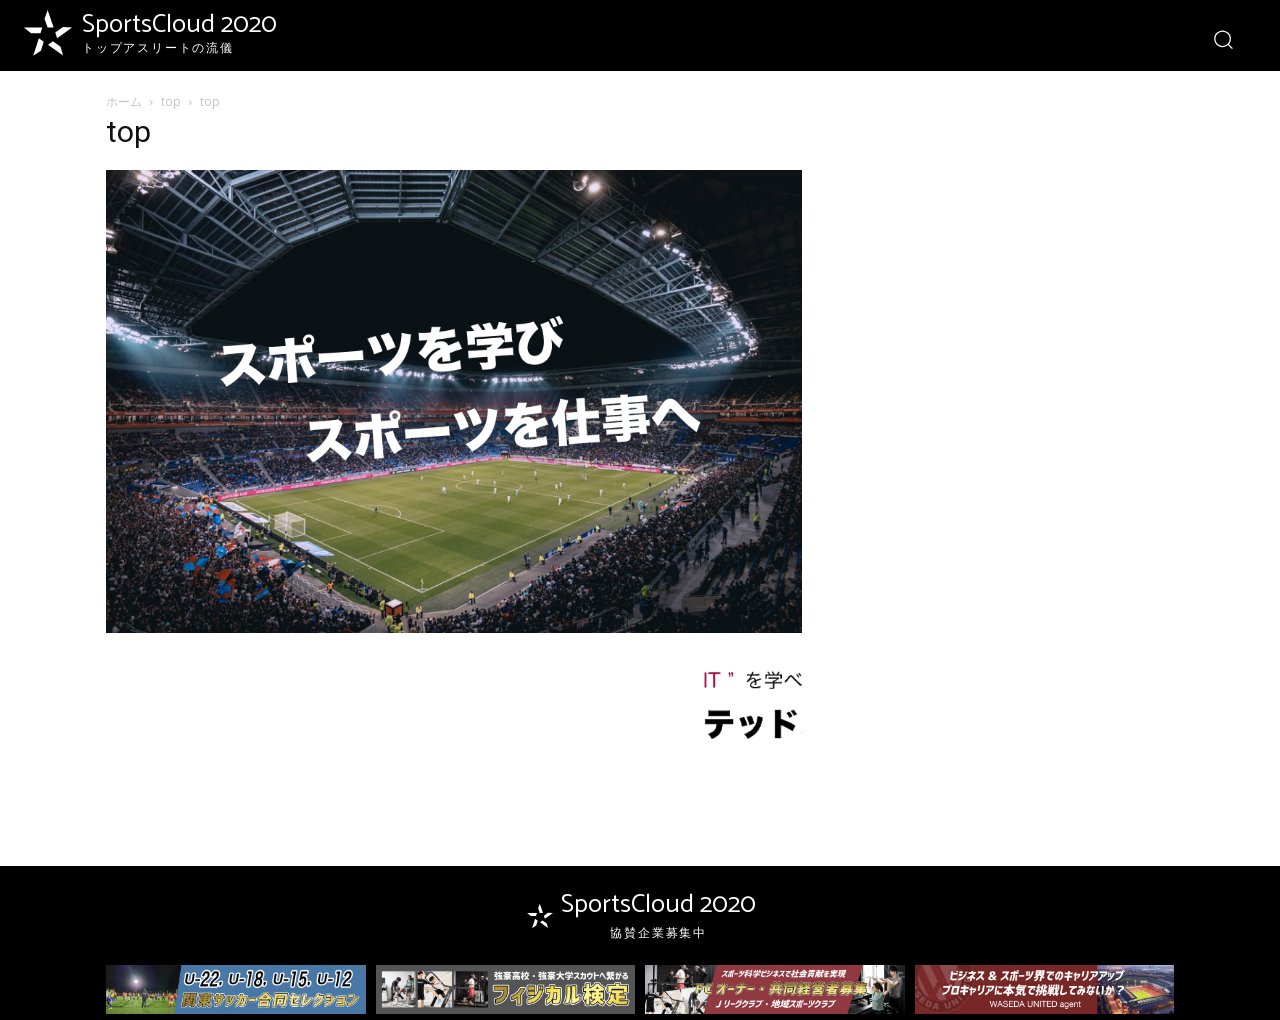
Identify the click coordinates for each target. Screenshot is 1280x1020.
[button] (1222, 38)
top (171, 101)
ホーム (124, 101)
